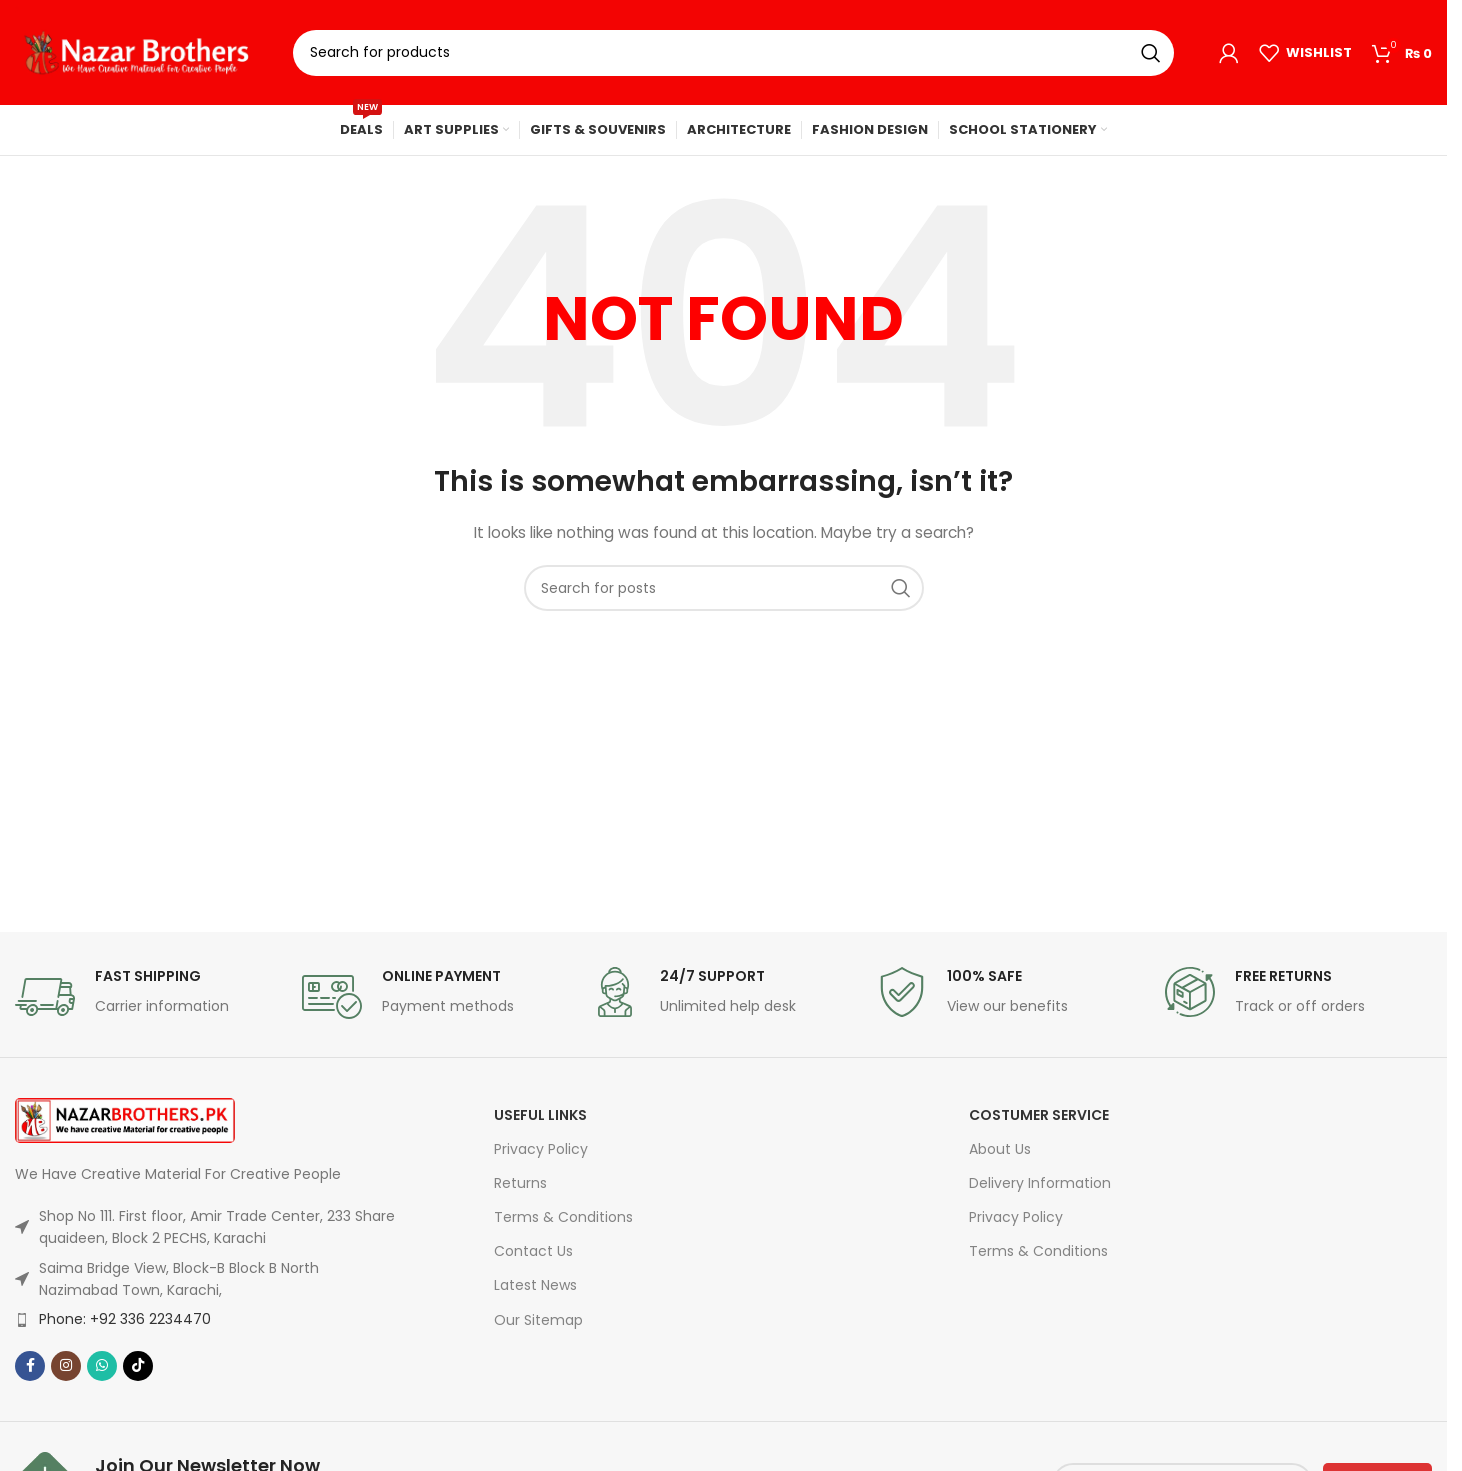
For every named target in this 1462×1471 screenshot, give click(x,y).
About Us (1000, 1149)
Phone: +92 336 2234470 (125, 1319)
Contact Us (533, 1251)
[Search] (733, 53)
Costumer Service (1039, 1115)
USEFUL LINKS (540, 1115)
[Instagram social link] (66, 1366)
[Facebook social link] (30, 1366)
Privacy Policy (541, 1149)
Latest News (535, 1285)
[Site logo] (139, 51)
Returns (520, 1183)
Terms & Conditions (563, 1217)
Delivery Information (1040, 1183)
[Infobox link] (148, 997)
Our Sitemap (538, 1320)
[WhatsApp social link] (102, 1366)
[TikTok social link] (138, 1366)
